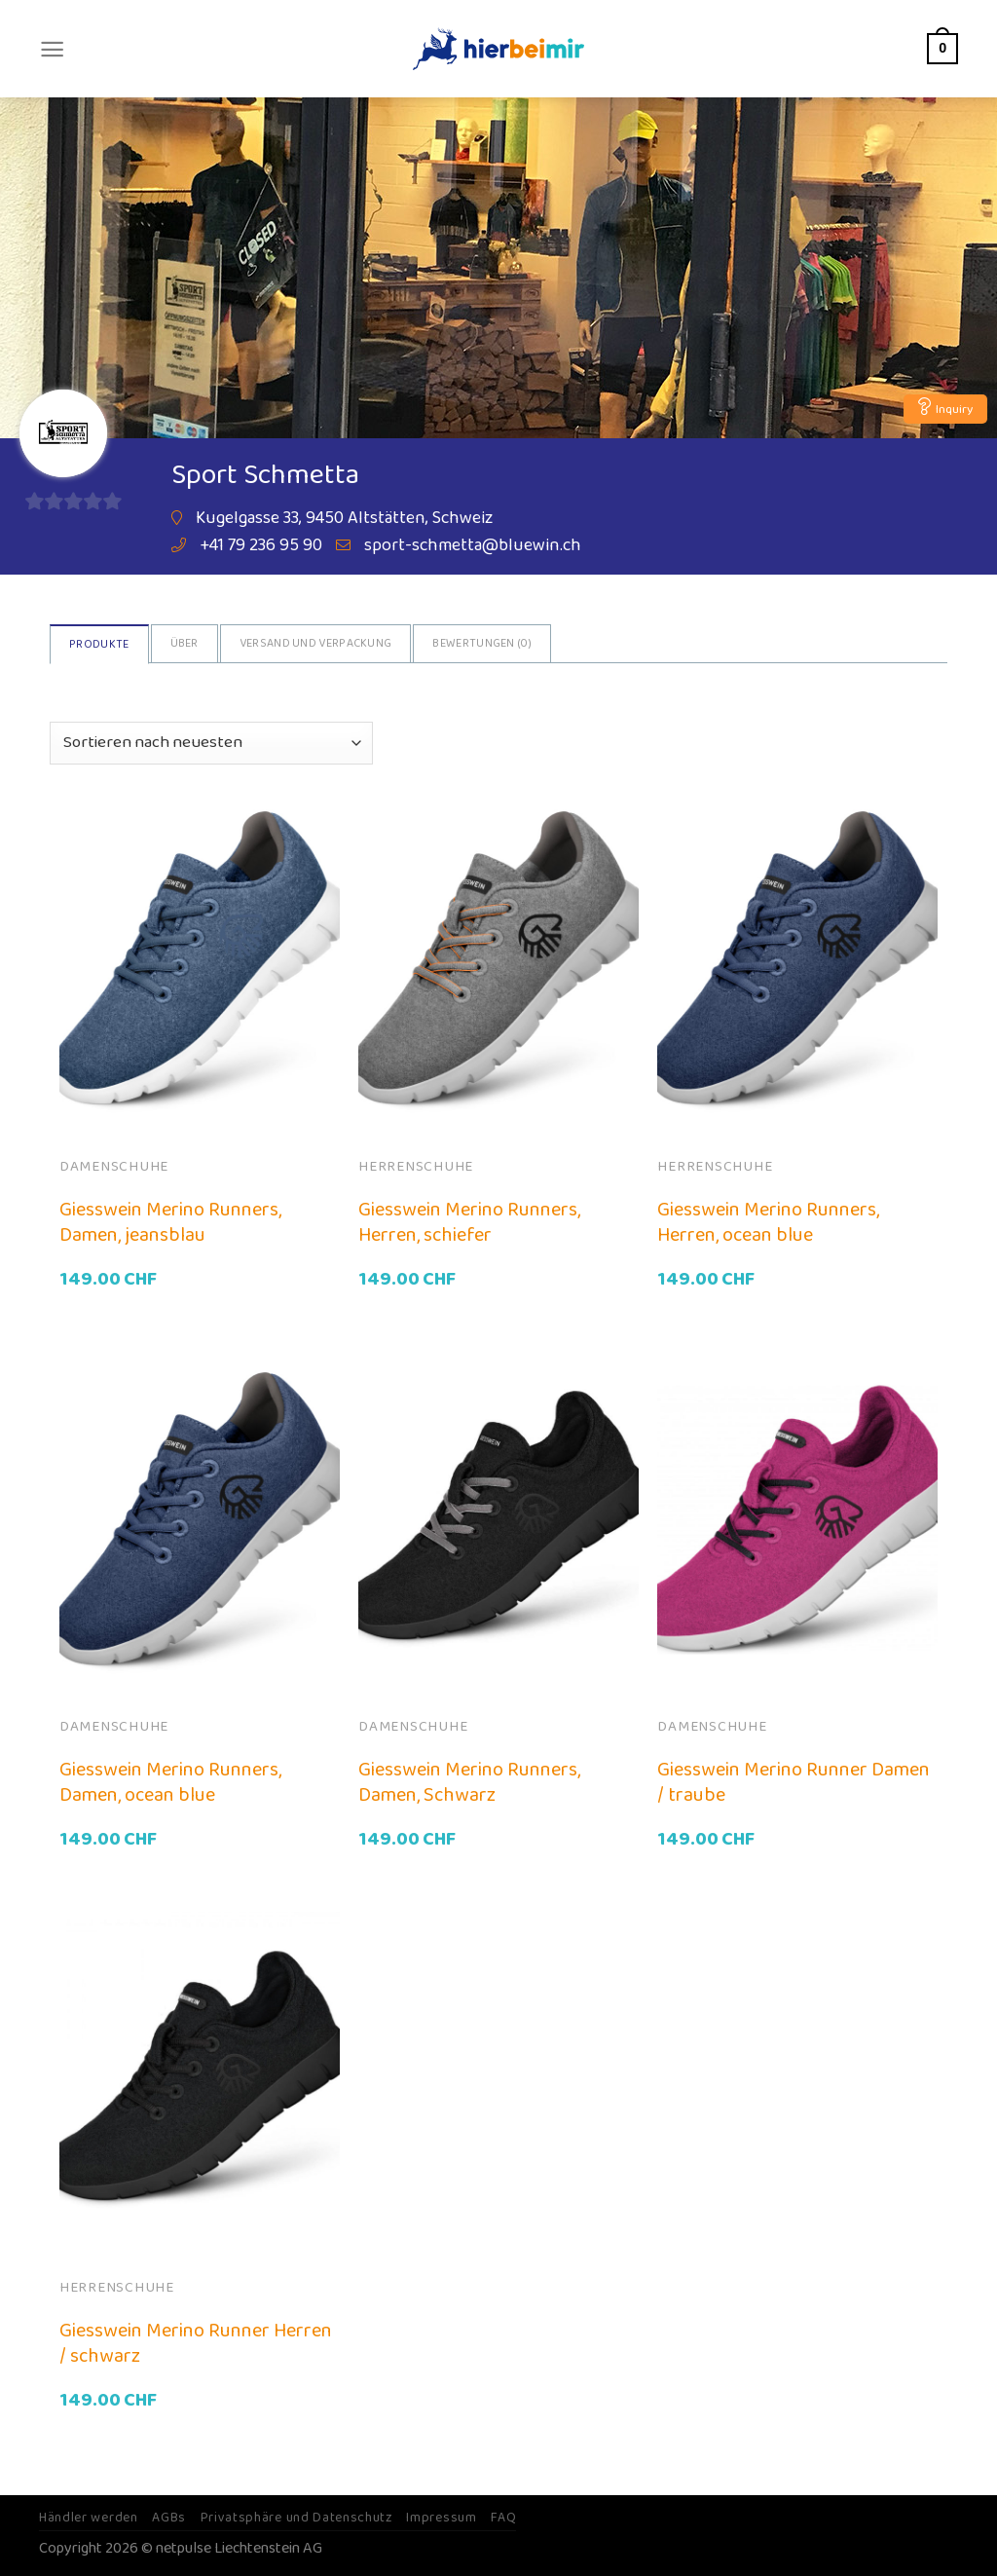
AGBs (169, 2517)
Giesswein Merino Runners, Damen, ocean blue (170, 1782)
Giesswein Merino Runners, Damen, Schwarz (469, 1782)
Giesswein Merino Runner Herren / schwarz (195, 2343)
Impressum (441, 2517)
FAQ (503, 2517)
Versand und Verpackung (316, 643)
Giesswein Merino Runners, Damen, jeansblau (170, 1222)
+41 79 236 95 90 (261, 545)
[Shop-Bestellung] (211, 743)
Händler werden (88, 2517)
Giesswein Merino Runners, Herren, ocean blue (768, 1222)
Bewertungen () (482, 643)
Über (184, 643)
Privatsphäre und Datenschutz (296, 2517)
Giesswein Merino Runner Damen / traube (793, 1782)
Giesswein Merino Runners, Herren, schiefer (469, 1222)
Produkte (99, 644)
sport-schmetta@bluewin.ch (472, 545)
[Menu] (52, 49)
